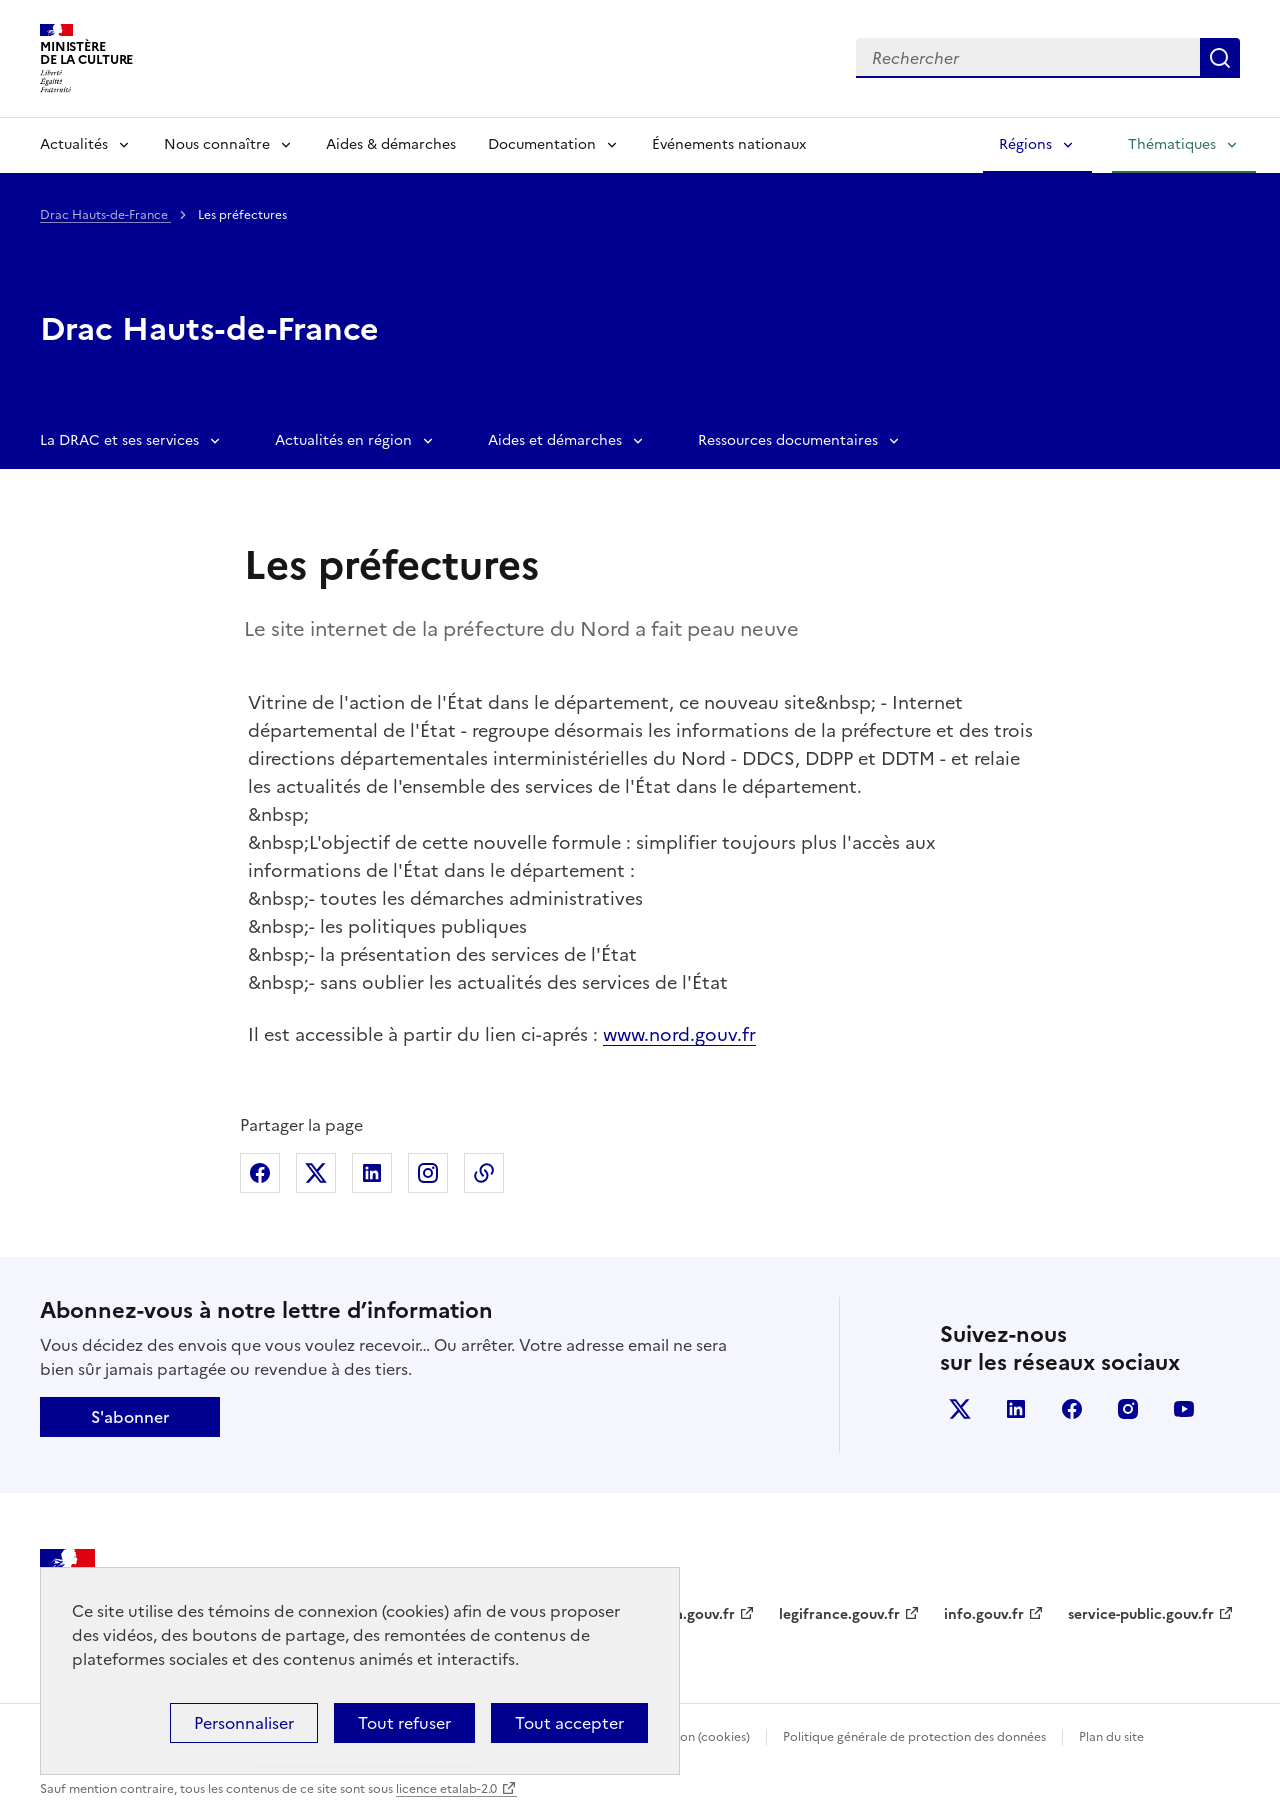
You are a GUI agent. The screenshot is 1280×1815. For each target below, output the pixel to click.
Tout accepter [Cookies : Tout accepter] (569, 1723)
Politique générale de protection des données (914, 1737)
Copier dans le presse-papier (484, 1173)
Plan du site (1111, 1737)
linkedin (1016, 1409)
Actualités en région (343, 440)
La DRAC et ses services (119, 440)
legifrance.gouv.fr (839, 1614)
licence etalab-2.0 (446, 1789)
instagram (1128, 1409)
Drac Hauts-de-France (105, 215)
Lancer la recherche (1220, 58)
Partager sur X (316, 1173)
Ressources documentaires (788, 440)
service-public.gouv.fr (1141, 1614)
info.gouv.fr (984, 1614)
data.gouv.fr (693, 1614)
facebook (1072, 1409)
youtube (1184, 1409)
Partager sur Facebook (260, 1173)
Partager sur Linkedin (372, 1173)
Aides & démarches (391, 144)
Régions (1025, 144)
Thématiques (1172, 144)
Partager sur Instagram (428, 1173)
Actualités (74, 144)
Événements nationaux (729, 144)
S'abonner (130, 1417)
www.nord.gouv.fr (679, 1034)
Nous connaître (217, 144)
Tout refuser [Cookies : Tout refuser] (404, 1723)
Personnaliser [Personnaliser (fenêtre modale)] (244, 1723)
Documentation (542, 144)
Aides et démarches (555, 440)
